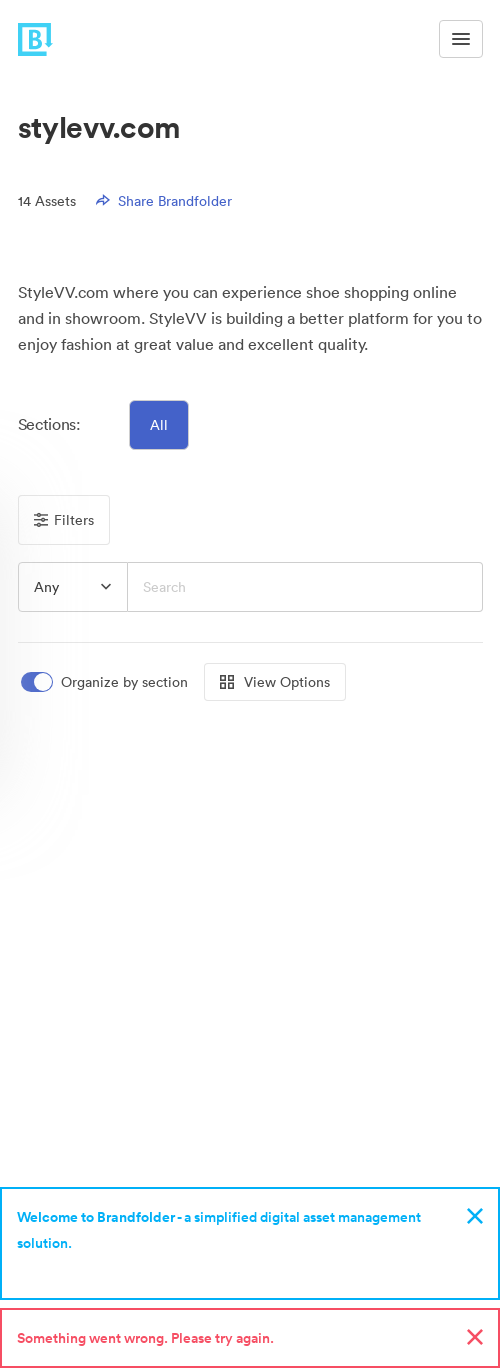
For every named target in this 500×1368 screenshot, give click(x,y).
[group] (73, 587)
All (159, 425)
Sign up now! (63, 1269)
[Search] (305, 587)
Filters (64, 520)
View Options (275, 682)
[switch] (106, 682)
